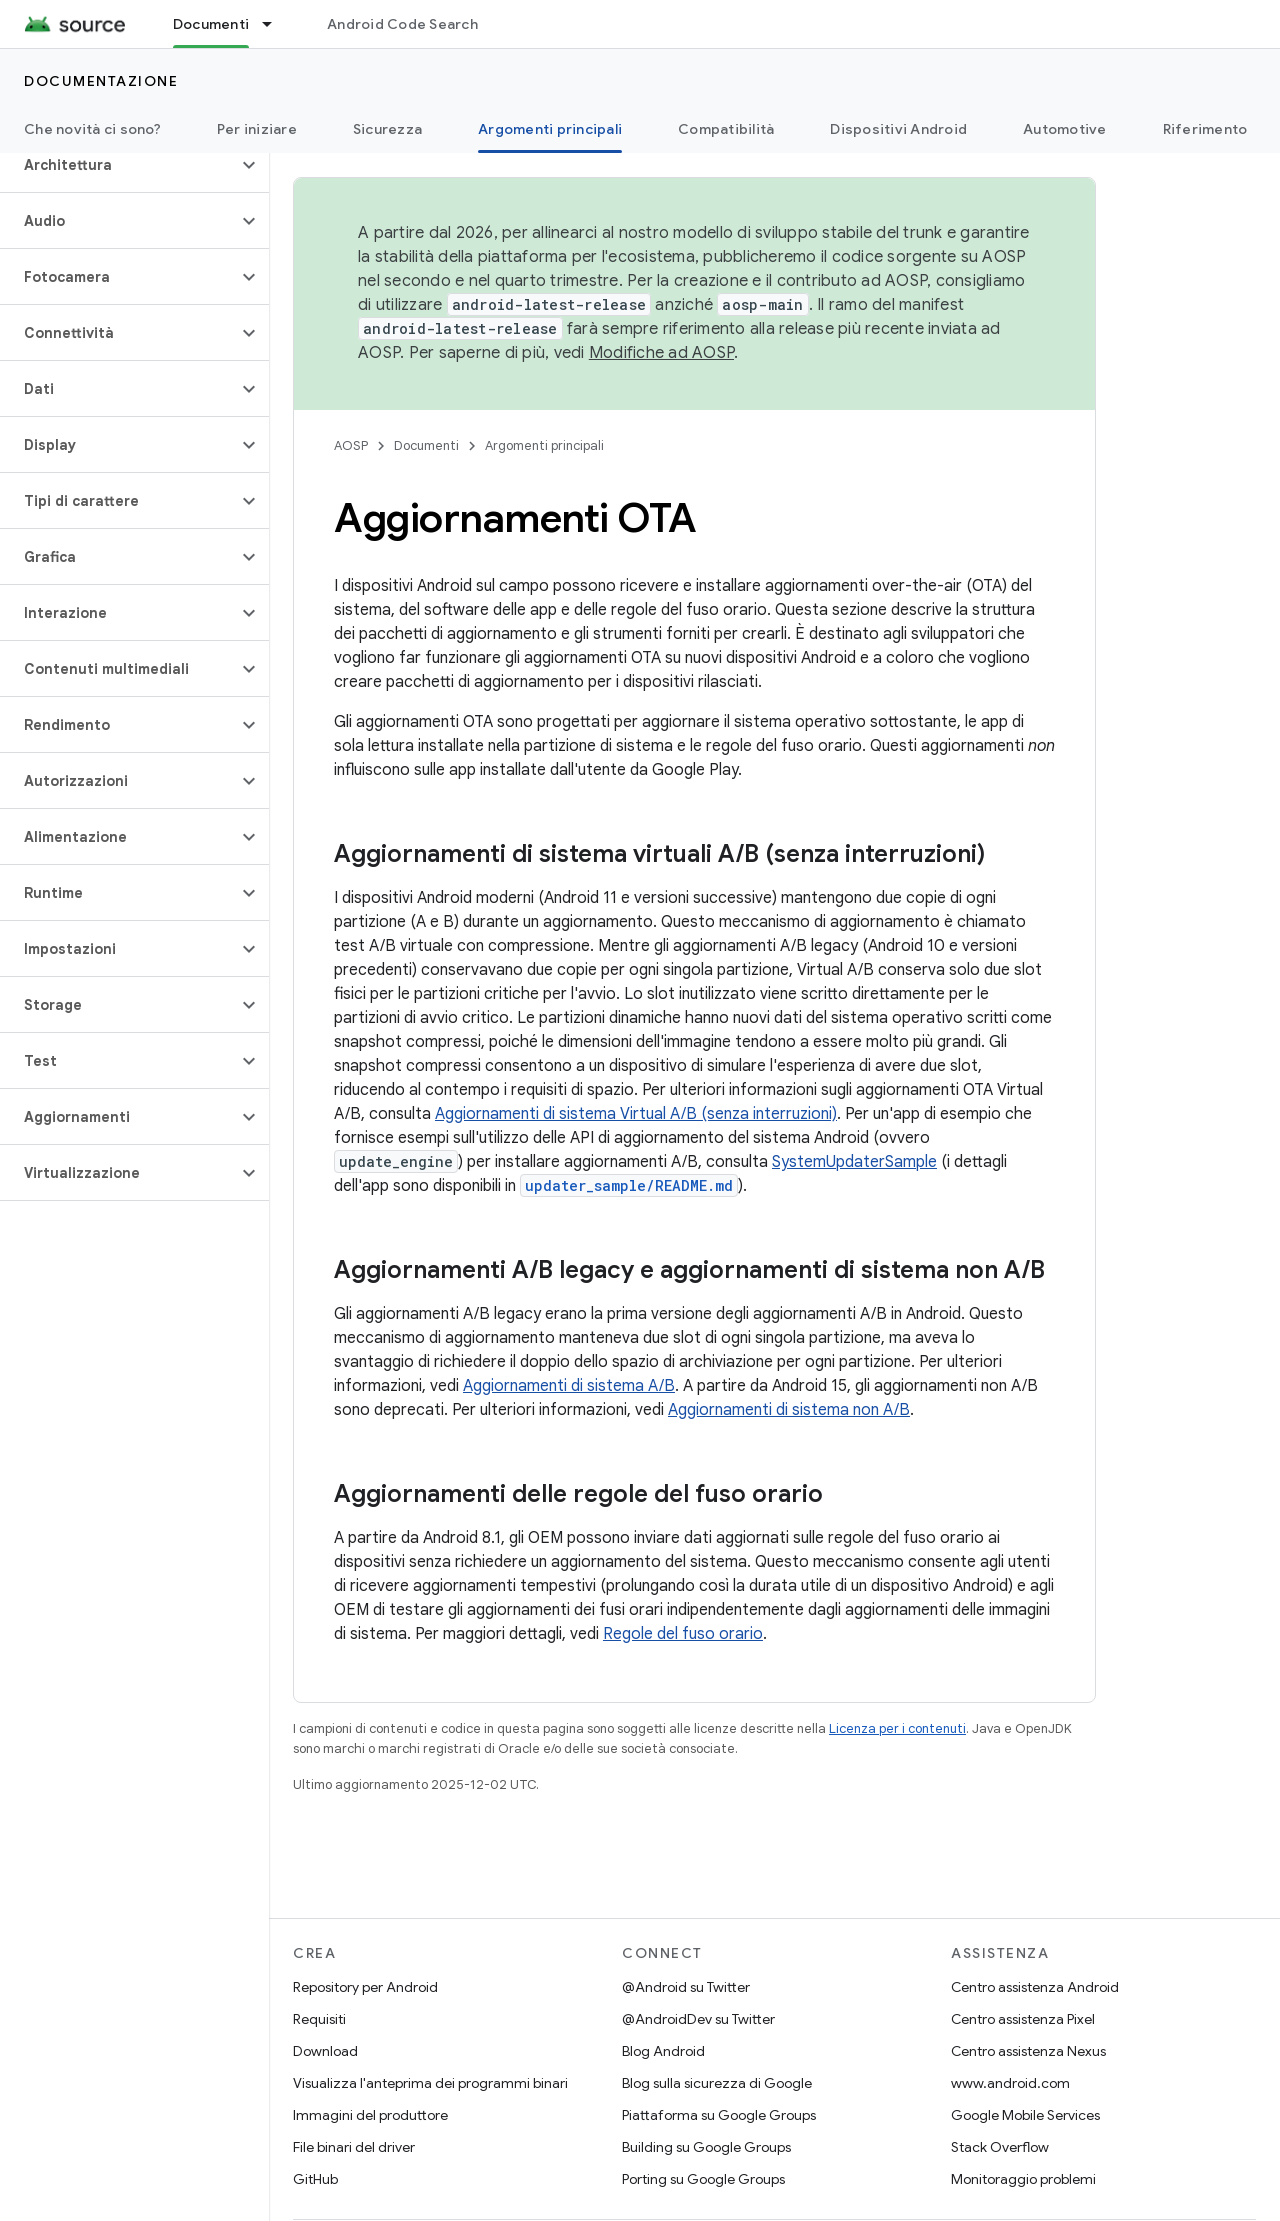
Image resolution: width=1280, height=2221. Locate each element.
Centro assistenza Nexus (1028, 2051)
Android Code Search (402, 24)
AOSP (351, 445)
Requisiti (319, 2019)
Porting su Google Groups (703, 2179)
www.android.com (1010, 2083)
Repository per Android (365, 1987)
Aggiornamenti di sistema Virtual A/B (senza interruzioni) (636, 1114)
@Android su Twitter (686, 1987)
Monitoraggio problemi (1023, 2179)
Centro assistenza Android (1035, 1987)
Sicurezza (387, 129)
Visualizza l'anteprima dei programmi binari (430, 2083)
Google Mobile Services (1025, 2115)
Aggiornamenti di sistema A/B (569, 1386)
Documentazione (101, 81)
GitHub (315, 2179)
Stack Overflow (1000, 2147)
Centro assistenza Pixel (1023, 2019)
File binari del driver (354, 2147)
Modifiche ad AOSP (661, 353)
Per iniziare (257, 129)
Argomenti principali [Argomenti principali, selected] (550, 129)
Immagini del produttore (370, 2115)
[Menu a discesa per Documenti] (276, 24)
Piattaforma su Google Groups (719, 2115)
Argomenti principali (544, 445)
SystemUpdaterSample (854, 1162)
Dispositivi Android (898, 129)
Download (325, 2051)
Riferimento (1205, 129)
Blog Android (663, 2051)
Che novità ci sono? (92, 129)
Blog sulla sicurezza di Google (717, 2083)
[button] (118, 165)
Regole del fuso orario (683, 1634)
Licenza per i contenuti (897, 1728)
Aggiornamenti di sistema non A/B (789, 1410)
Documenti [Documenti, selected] (211, 24)
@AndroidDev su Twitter (698, 2019)
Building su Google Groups (706, 2147)
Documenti (426, 445)
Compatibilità (726, 129)
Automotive (1065, 129)
